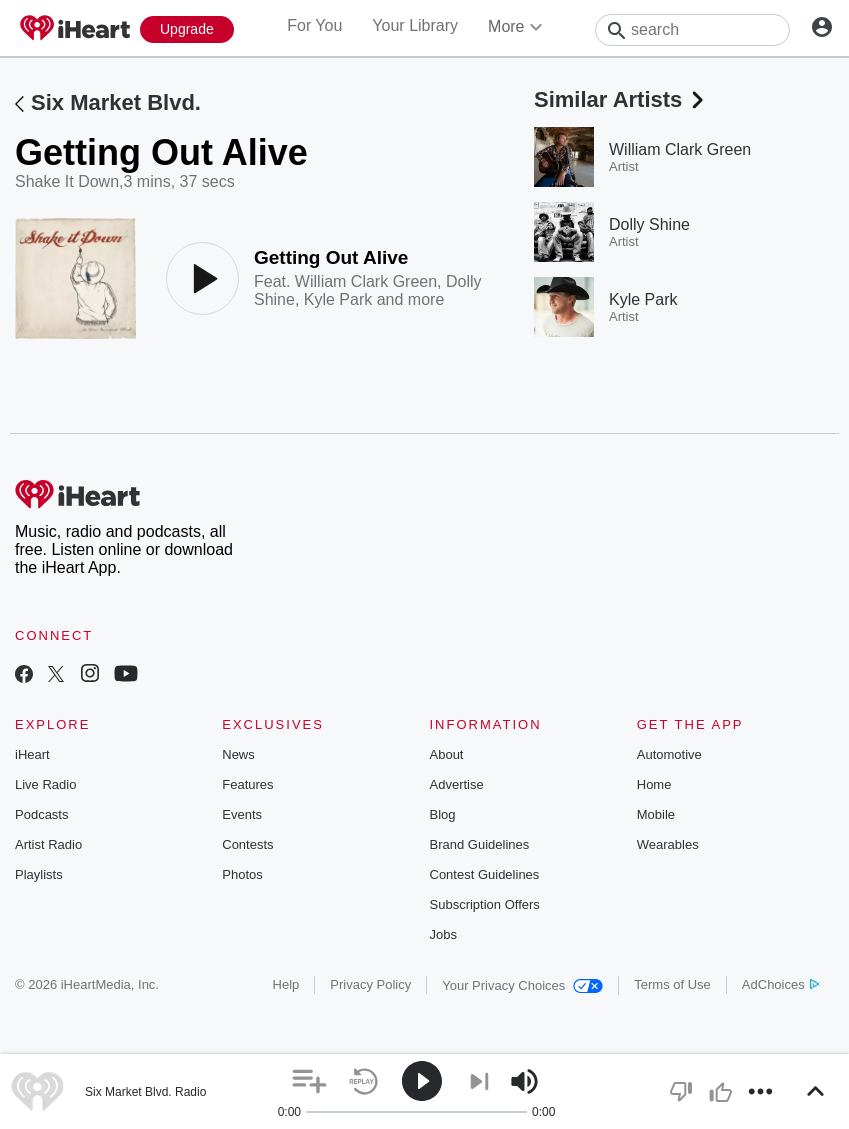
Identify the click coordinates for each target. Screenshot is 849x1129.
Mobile (656, 814)
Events (242, 814)
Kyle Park (338, 299)
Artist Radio (48, 844)
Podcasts (41, 814)
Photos (242, 874)
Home (654, 784)
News (238, 754)
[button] (309, 1081)
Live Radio (45, 784)
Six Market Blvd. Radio (145, 1092)
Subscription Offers (485, 904)
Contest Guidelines (485, 874)
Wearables (668, 844)
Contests (247, 844)
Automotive (669, 754)
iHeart (32, 754)
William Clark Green (366, 281)
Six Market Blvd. (116, 102)
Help (286, 984)
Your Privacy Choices (522, 985)
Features (247, 784)
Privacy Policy (370, 984)
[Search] (692, 30)
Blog (443, 814)
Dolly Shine (649, 224)
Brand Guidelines (480, 844)
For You (314, 25)
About (447, 754)
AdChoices (780, 984)
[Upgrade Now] (187, 29)
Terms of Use (672, 984)
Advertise (457, 784)
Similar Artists (621, 99)
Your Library (415, 25)
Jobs (443, 934)
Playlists (39, 874)
